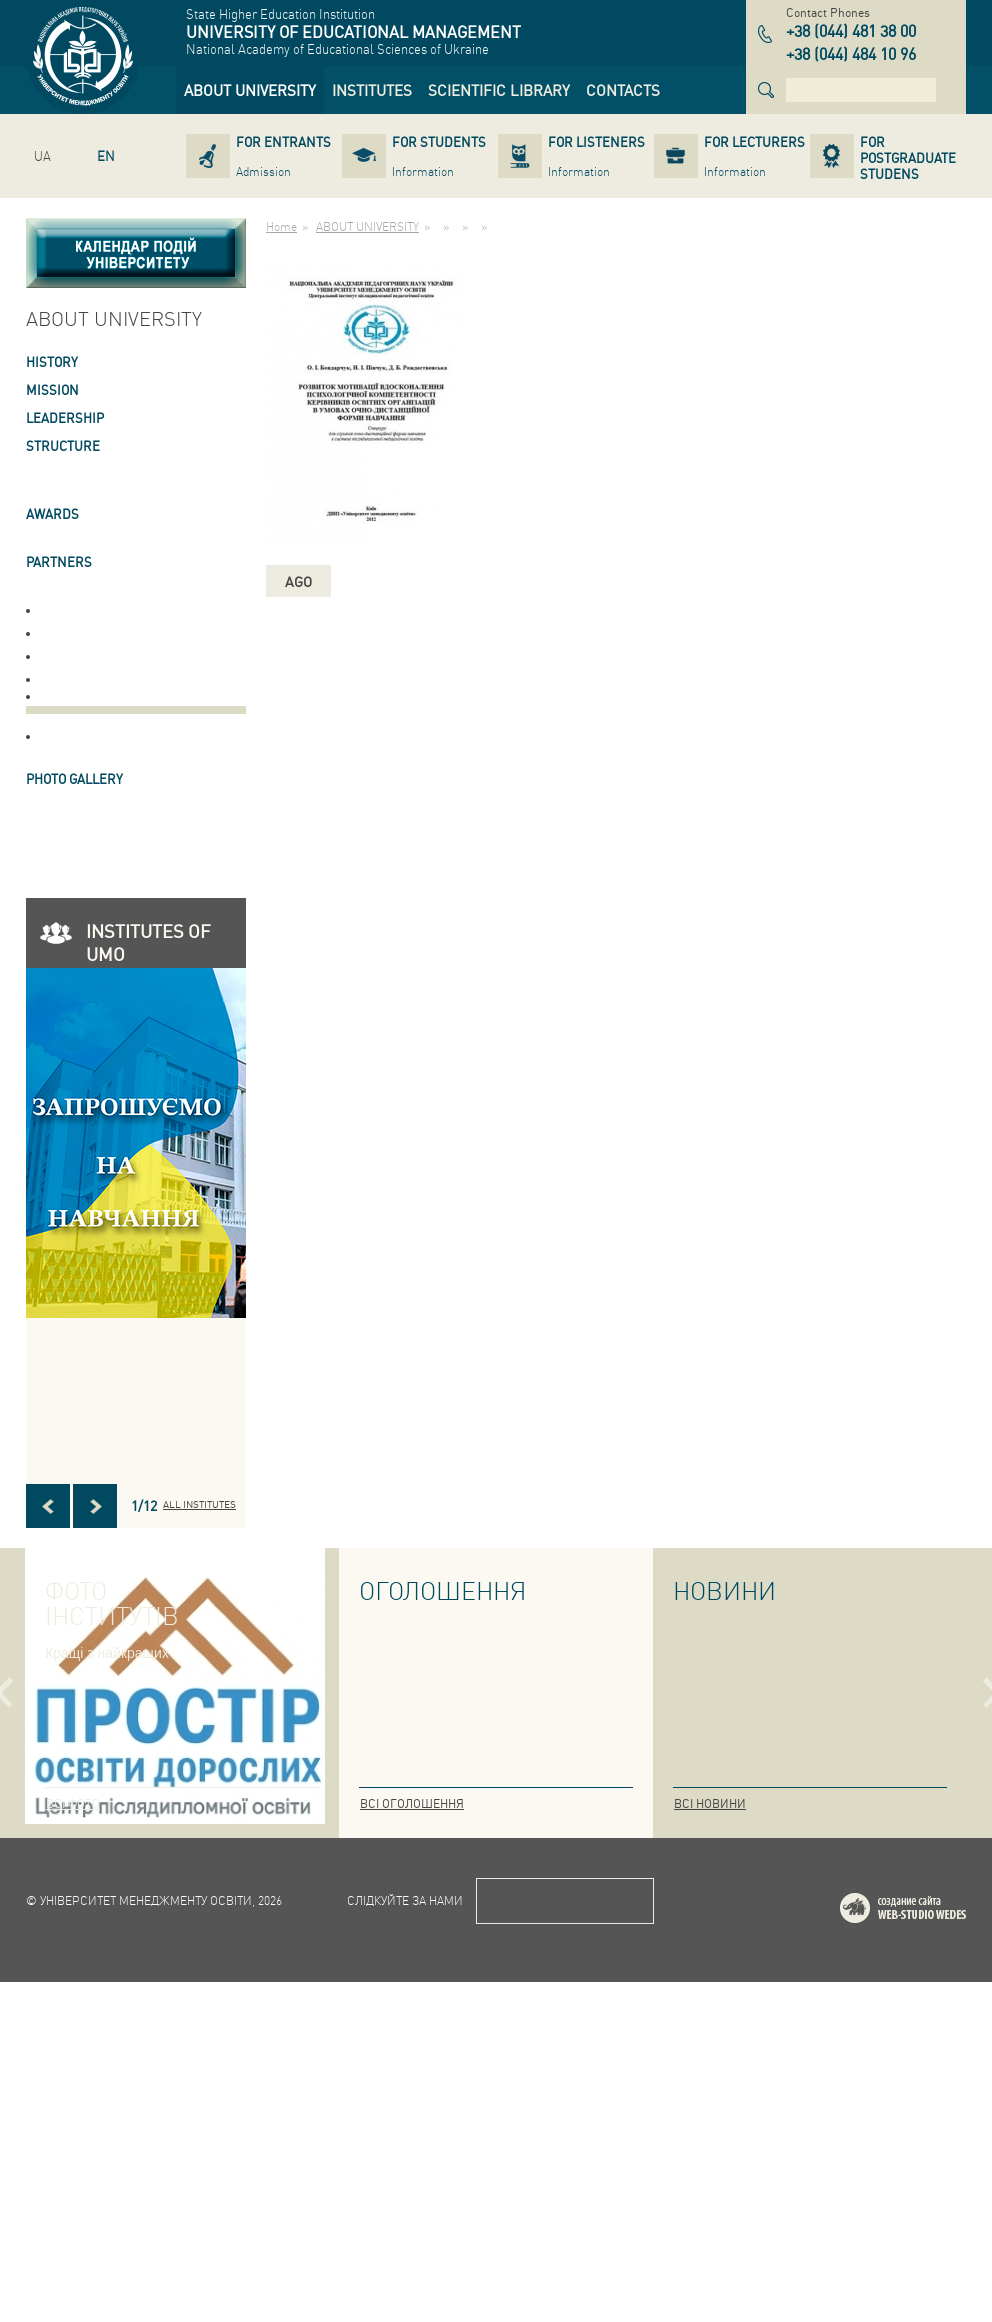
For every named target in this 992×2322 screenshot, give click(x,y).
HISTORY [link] (52, 361)
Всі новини (710, 1803)
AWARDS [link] (52, 513)
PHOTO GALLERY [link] (74, 778)
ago (298, 581)
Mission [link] (52, 389)
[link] (250, 90)
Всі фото (73, 1803)
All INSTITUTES (199, 1504)
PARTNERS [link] (59, 561)
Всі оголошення (412, 1803)
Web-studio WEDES (929, 2251)
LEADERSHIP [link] (65, 417)
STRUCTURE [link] (63, 445)
